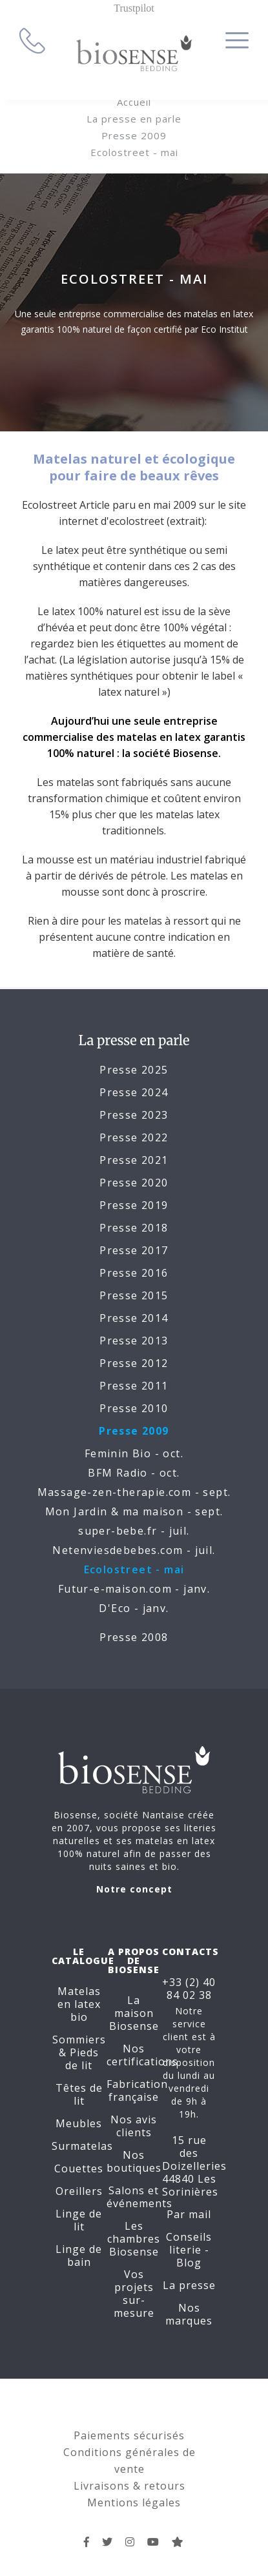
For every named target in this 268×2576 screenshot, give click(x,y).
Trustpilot (134, 8)
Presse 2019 (133, 1205)
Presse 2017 (133, 1250)
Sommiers (79, 2039)
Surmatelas (82, 2146)
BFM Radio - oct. (134, 1472)
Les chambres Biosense (133, 2239)
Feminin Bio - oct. (134, 1453)
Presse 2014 (133, 1318)
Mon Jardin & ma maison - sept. (134, 1511)
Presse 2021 (133, 1160)
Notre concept (134, 1889)
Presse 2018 (133, 1227)
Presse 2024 (133, 1092)
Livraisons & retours (129, 2486)
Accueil (134, 101)
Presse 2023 (133, 1114)
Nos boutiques (134, 2161)
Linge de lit (79, 2220)
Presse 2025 (133, 1069)
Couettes (78, 2168)
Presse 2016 (133, 1272)
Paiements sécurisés (129, 2435)
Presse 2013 (133, 1340)
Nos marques (188, 2314)
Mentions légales (134, 2502)
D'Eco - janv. (134, 1608)
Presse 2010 (133, 1408)
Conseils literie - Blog (189, 2250)
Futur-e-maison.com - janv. (134, 1588)
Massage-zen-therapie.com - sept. (134, 1492)
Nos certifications (142, 2055)
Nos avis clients (133, 2125)
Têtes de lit (79, 2094)
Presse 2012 (133, 1363)
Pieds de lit (82, 2058)
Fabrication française (137, 2090)
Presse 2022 (133, 1137)
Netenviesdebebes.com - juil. (133, 1550)
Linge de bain (79, 2255)
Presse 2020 (133, 1182)
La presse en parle (134, 118)
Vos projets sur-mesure (134, 2293)
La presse (189, 2285)
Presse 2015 (133, 1295)
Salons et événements (139, 2196)
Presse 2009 (134, 135)
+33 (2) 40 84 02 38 (189, 1988)
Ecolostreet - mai (134, 152)
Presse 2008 (133, 1637)
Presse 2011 (133, 1385)
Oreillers (79, 2191)
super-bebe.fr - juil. (133, 1530)
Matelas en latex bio (79, 2004)
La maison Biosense (134, 2013)
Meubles (79, 2123)
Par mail (189, 2214)
